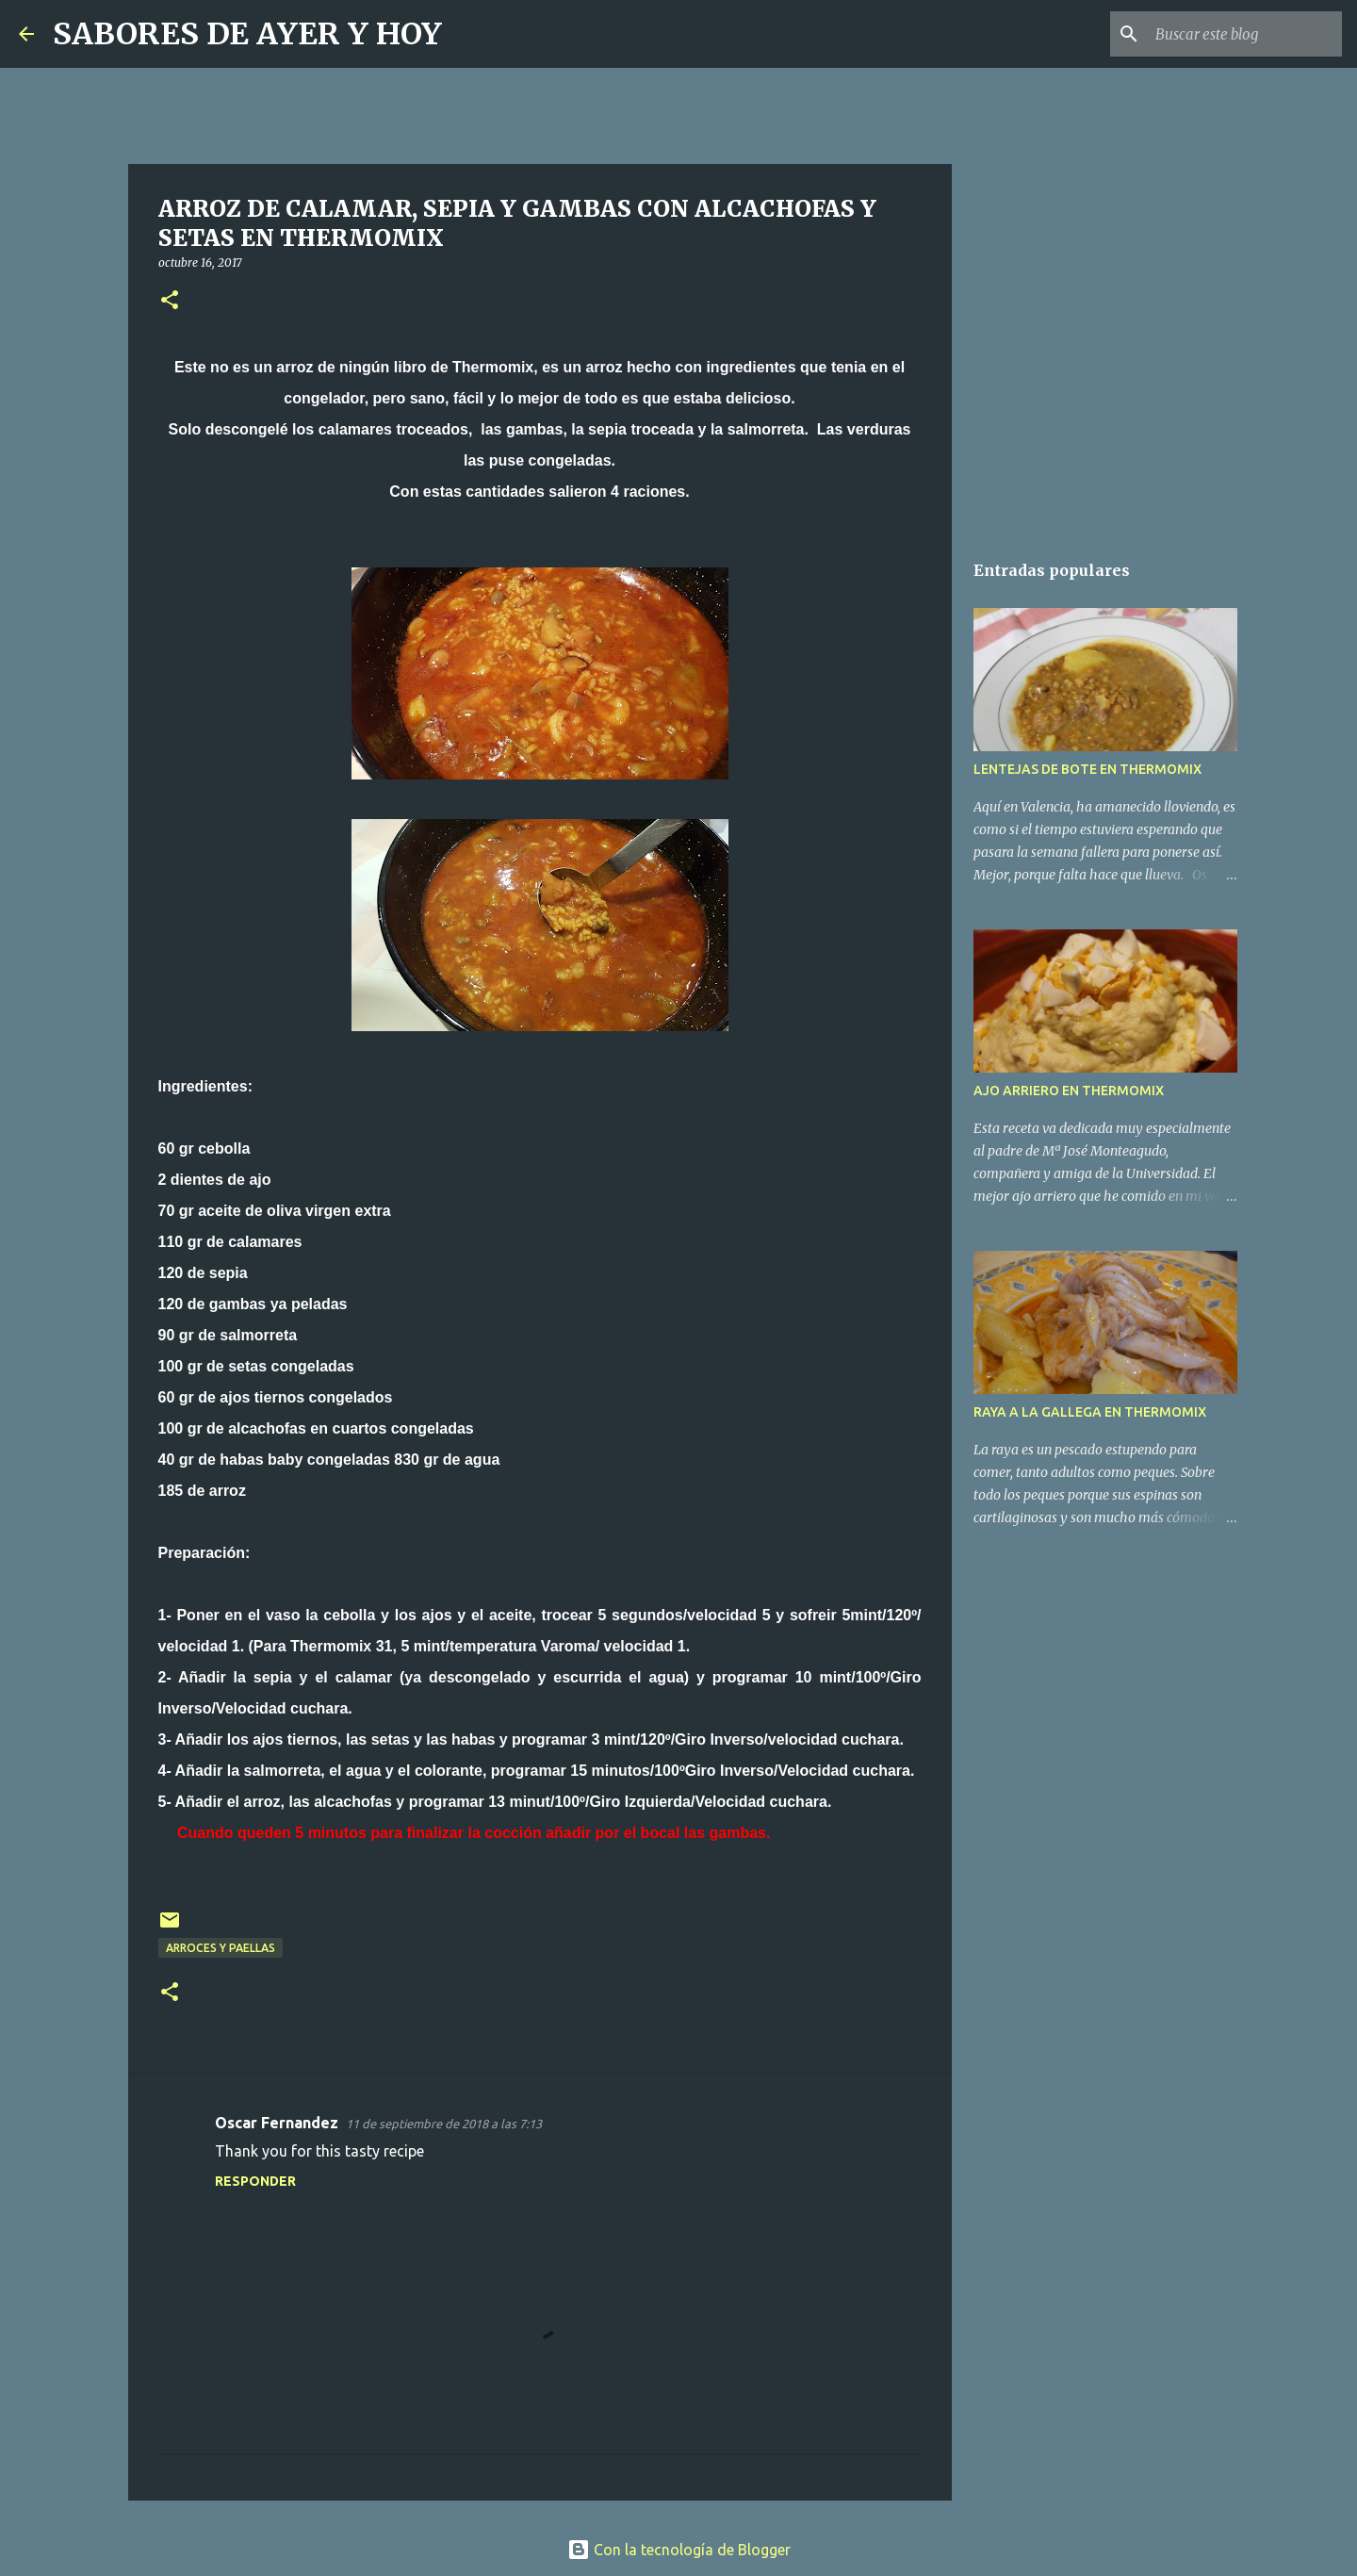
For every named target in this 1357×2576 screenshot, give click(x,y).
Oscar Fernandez (276, 2122)
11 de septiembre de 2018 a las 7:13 (444, 2123)
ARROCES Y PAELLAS (220, 1948)
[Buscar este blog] (1243, 34)
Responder (255, 2181)
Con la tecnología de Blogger (679, 2549)
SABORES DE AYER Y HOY (247, 34)
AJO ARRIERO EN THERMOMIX (1068, 1090)
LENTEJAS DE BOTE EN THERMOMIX (1087, 769)
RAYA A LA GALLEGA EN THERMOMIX (1089, 1411)
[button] (169, 301)
